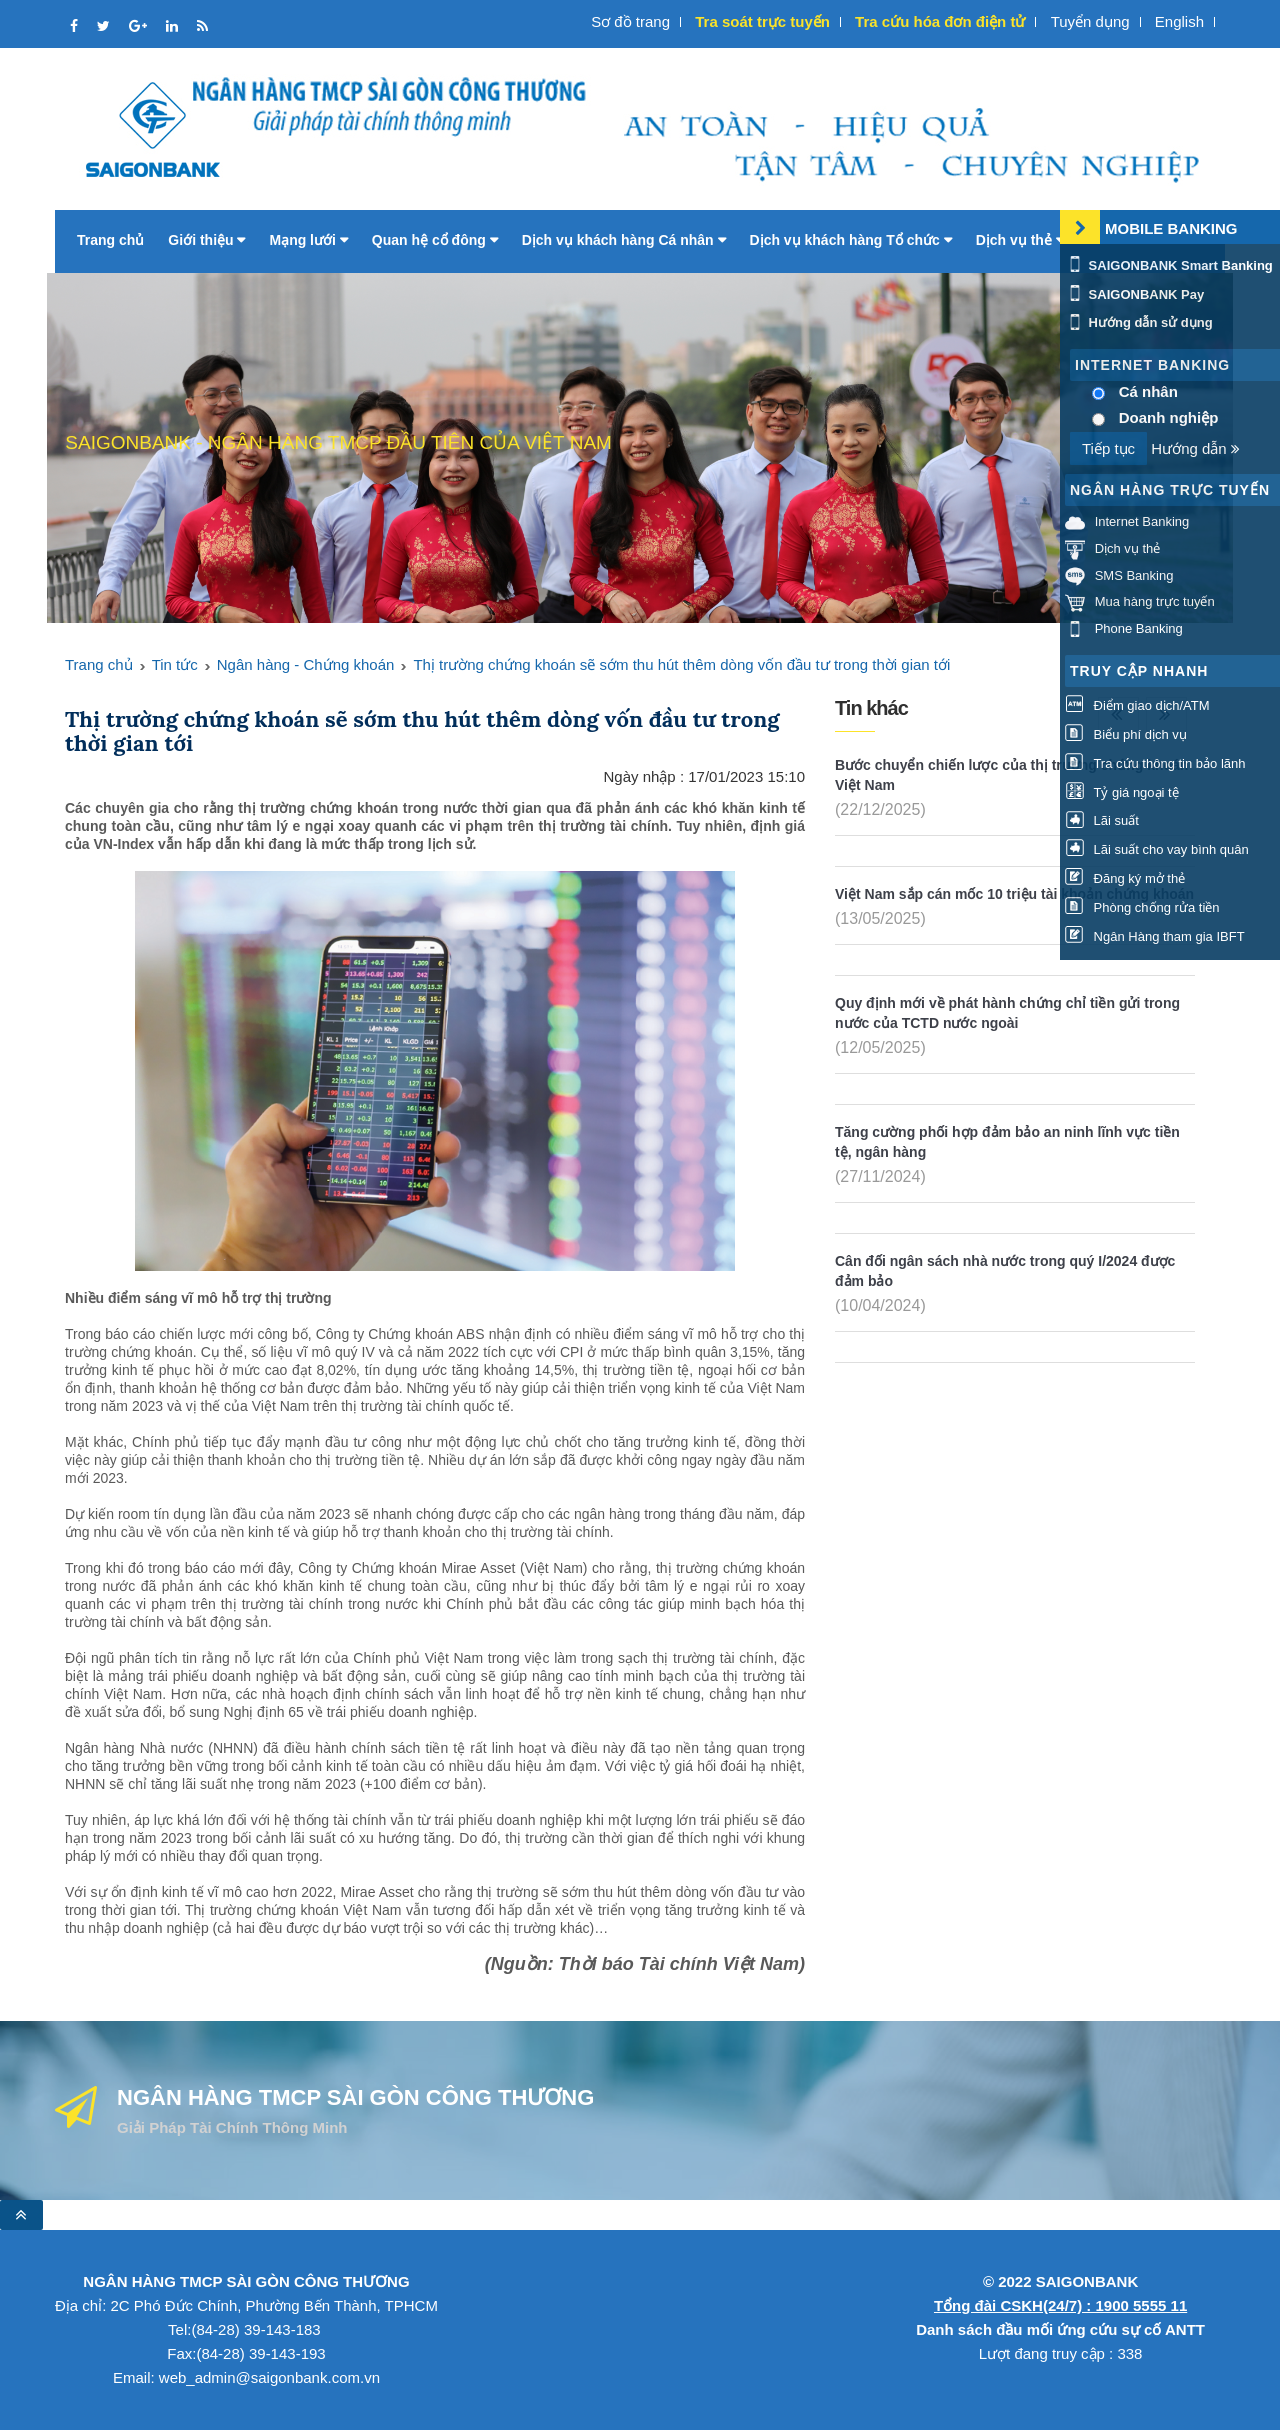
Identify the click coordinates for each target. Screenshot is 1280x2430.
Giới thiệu (206, 240)
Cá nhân (1148, 391)
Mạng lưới (308, 240)
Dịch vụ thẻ (1020, 240)
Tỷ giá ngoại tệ (1122, 792)
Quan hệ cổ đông (435, 240)
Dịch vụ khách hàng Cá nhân (624, 240)
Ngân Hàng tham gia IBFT (1155, 936)
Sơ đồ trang (630, 21)
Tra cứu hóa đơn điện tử (940, 21)
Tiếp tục (1108, 448)
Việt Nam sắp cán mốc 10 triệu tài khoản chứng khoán (1014, 894)
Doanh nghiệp (1169, 417)
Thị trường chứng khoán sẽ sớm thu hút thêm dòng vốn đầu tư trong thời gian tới (681, 664)
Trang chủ (110, 240)
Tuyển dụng (1090, 21)
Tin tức (175, 664)
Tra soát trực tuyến (762, 21)
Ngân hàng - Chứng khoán (306, 664)
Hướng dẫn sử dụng (1139, 322)
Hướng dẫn (1195, 448)
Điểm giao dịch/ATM (1137, 705)
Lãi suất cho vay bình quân (1157, 849)
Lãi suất (1102, 820)
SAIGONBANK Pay (1134, 294)
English (1179, 21)
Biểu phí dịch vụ (1126, 734)
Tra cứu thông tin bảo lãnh (1155, 763)
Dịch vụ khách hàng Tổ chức (851, 240)
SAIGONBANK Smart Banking (1169, 265)
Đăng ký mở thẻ (1125, 878)
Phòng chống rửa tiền (1142, 907)
